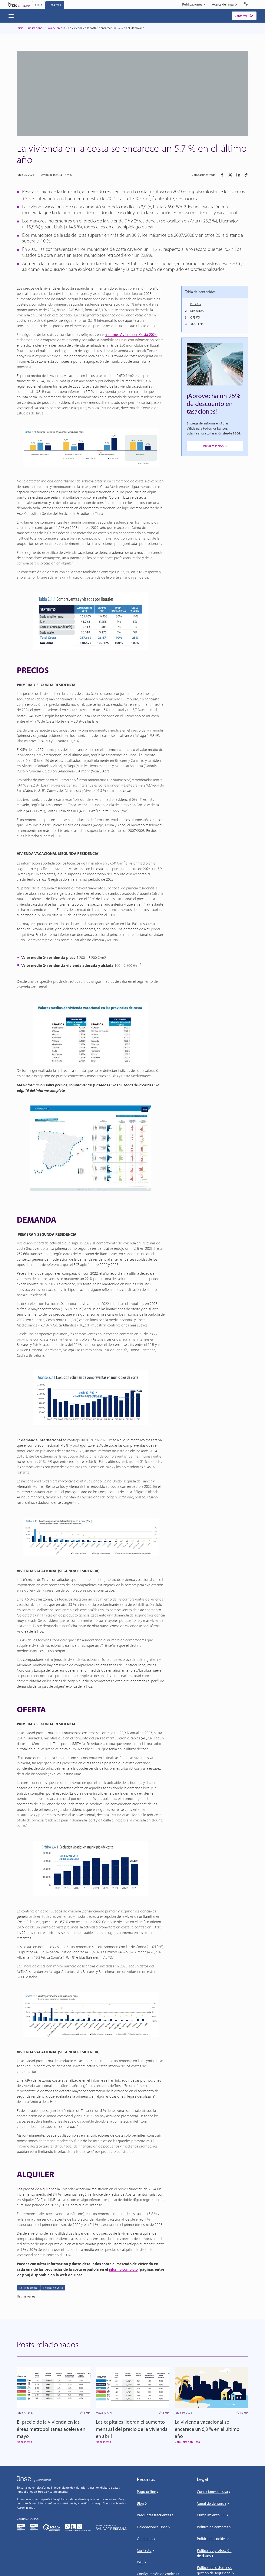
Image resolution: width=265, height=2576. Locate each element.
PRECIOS (196, 304)
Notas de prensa (28, 2288)
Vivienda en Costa (53, 2288)
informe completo (123, 2269)
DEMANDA (198, 311)
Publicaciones (35, 28)
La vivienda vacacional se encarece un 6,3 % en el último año (207, 2430)
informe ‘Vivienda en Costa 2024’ (131, 335)
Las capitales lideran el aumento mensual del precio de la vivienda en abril (132, 2430)
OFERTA (196, 318)
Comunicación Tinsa (187, 2443)
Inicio (20, 28)
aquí (31, 2508)
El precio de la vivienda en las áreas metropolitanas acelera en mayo (51, 2430)
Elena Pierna (24, 2443)
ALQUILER (197, 325)
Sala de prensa (56, 28)
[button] (222, 175)
